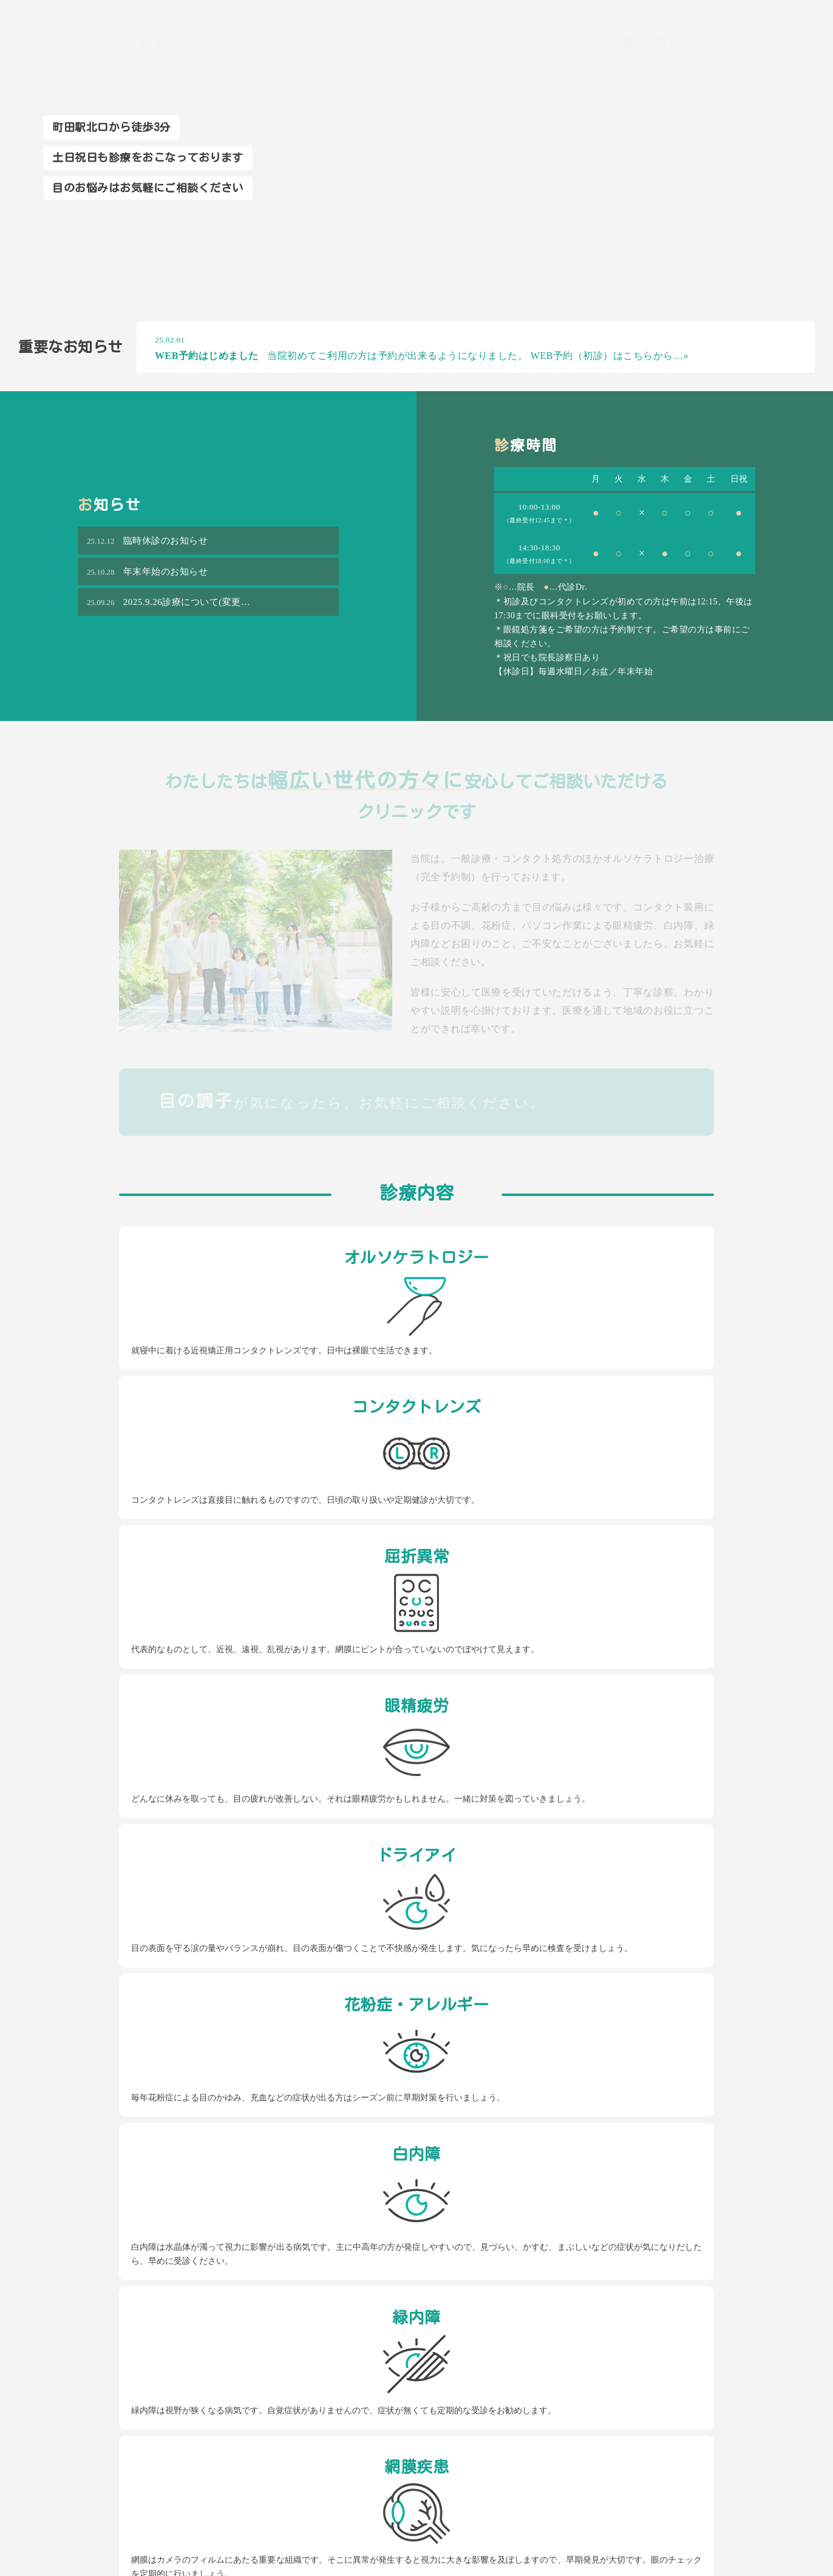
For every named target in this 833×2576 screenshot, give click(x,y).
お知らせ (795, 65)
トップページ (215, 2408)
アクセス (747, 65)
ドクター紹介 (632, 65)
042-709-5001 (219, 1961)
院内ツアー (694, 65)
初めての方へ (517, 65)
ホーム (463, 65)
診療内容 (574, 65)
